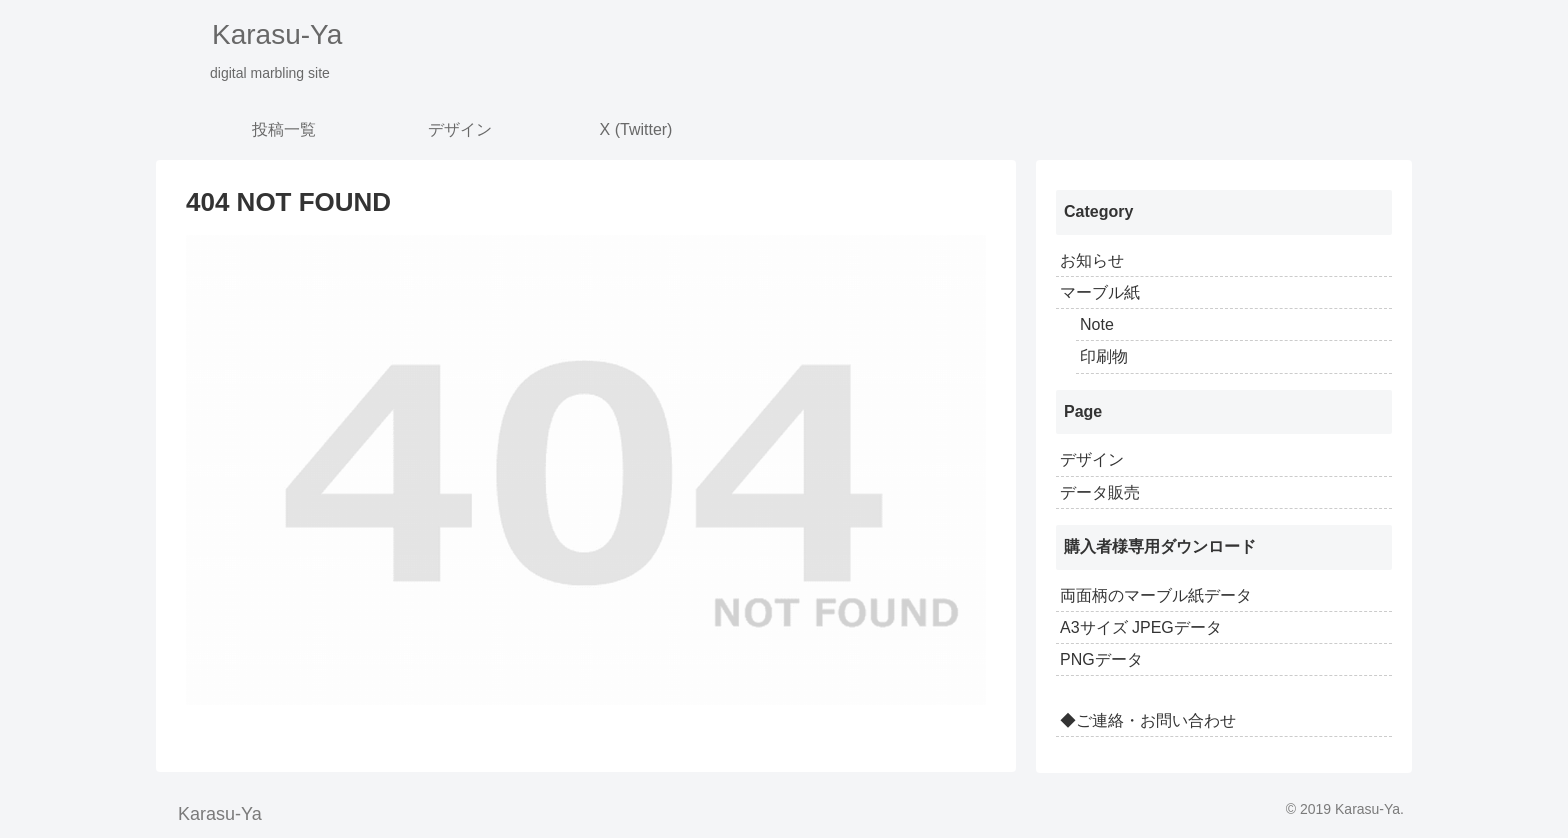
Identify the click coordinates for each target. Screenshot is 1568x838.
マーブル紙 (1100, 292)
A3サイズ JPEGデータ (1141, 627)
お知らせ (1092, 260)
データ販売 (1100, 492)
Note (1097, 324)
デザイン (1092, 459)
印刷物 (1104, 356)
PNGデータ (1101, 659)
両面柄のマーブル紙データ (1156, 595)
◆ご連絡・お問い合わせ (1148, 720)
